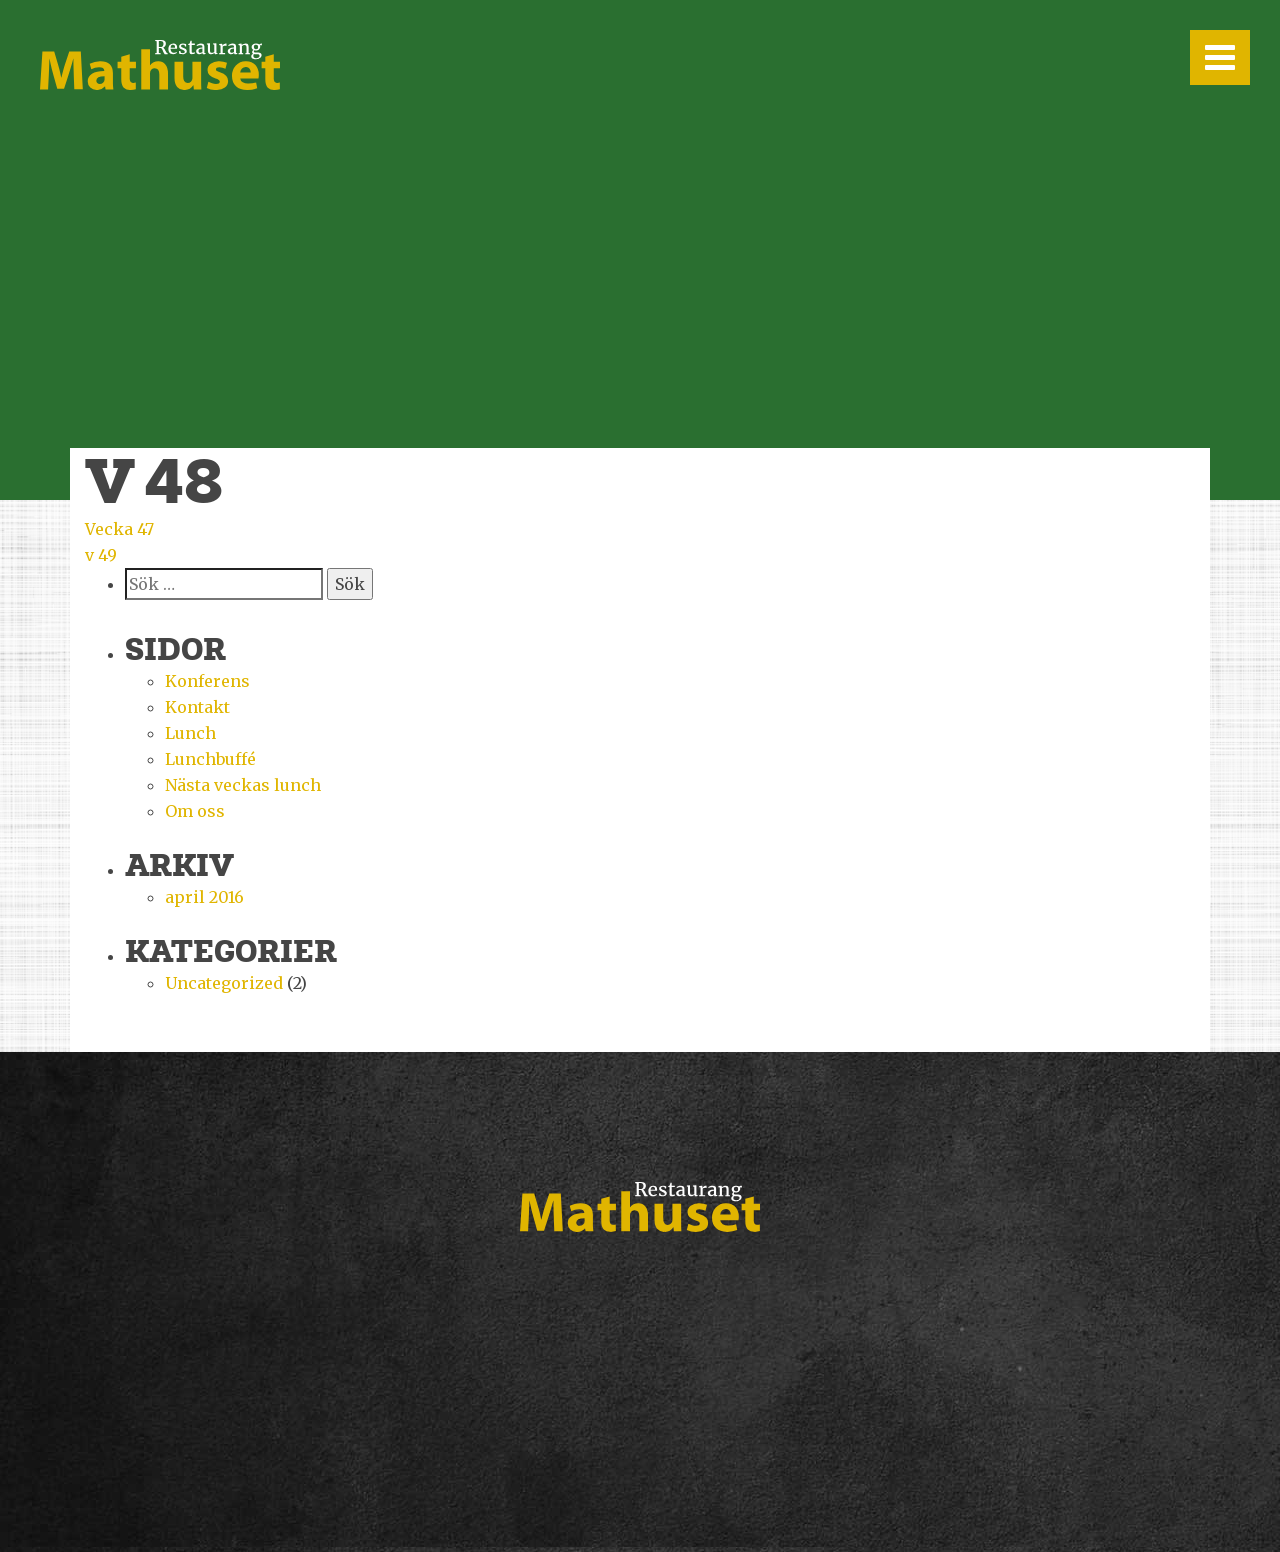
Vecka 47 (119, 529)
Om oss (195, 811)
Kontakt (197, 707)
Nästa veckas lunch (243, 785)
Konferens (207, 681)
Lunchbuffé (210, 759)
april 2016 (204, 897)
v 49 (101, 555)
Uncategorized (224, 983)
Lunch (190, 733)
